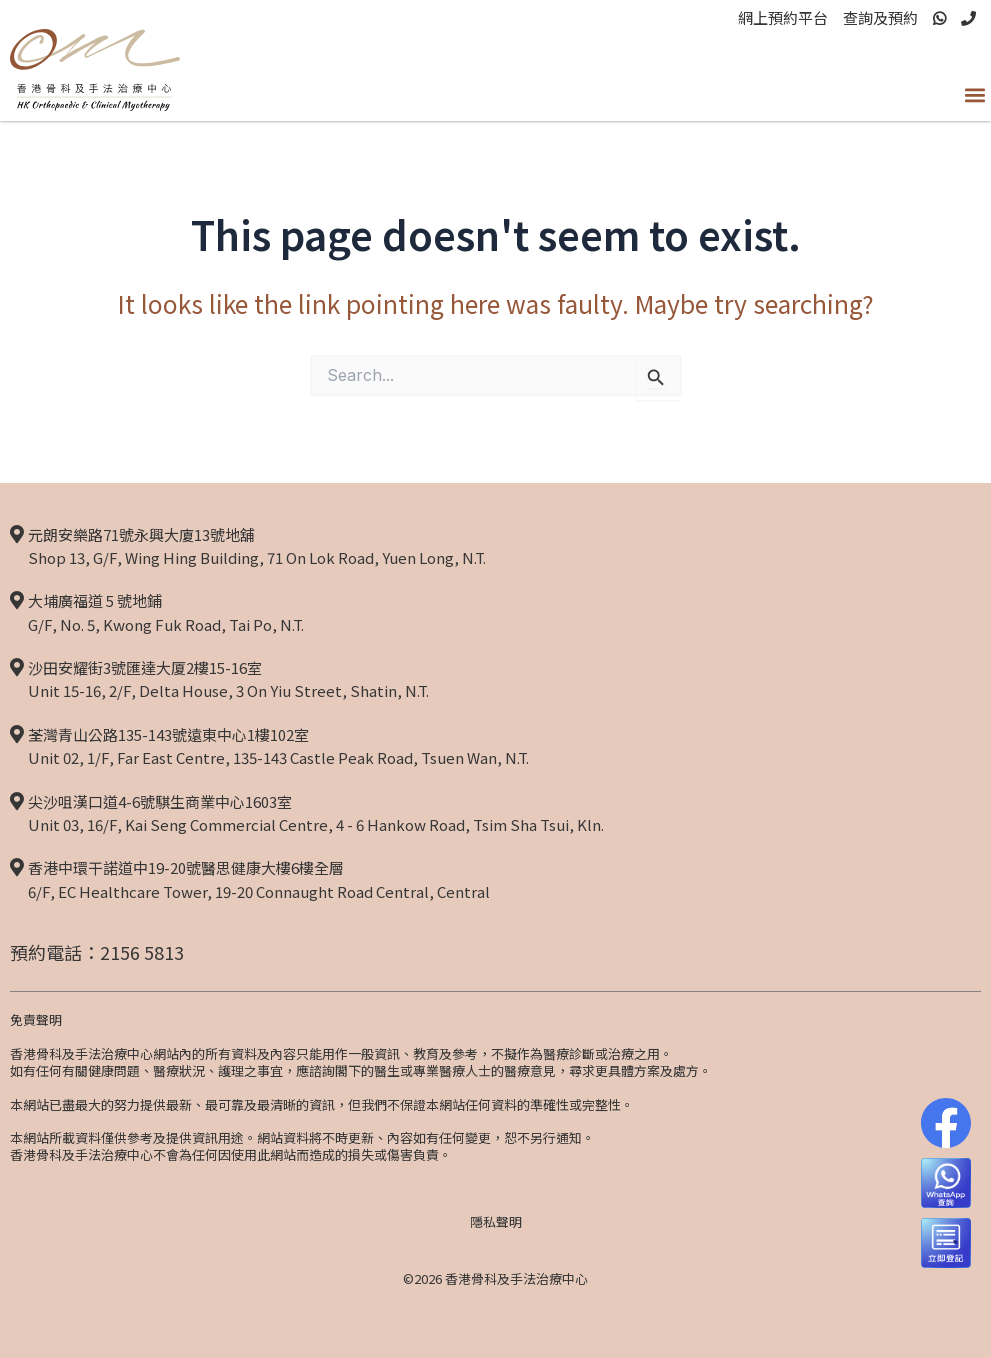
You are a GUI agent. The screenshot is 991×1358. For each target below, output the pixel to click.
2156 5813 (142, 952)
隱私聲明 (496, 1221)
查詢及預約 (880, 17)
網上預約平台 (783, 17)
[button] (974, 94)
